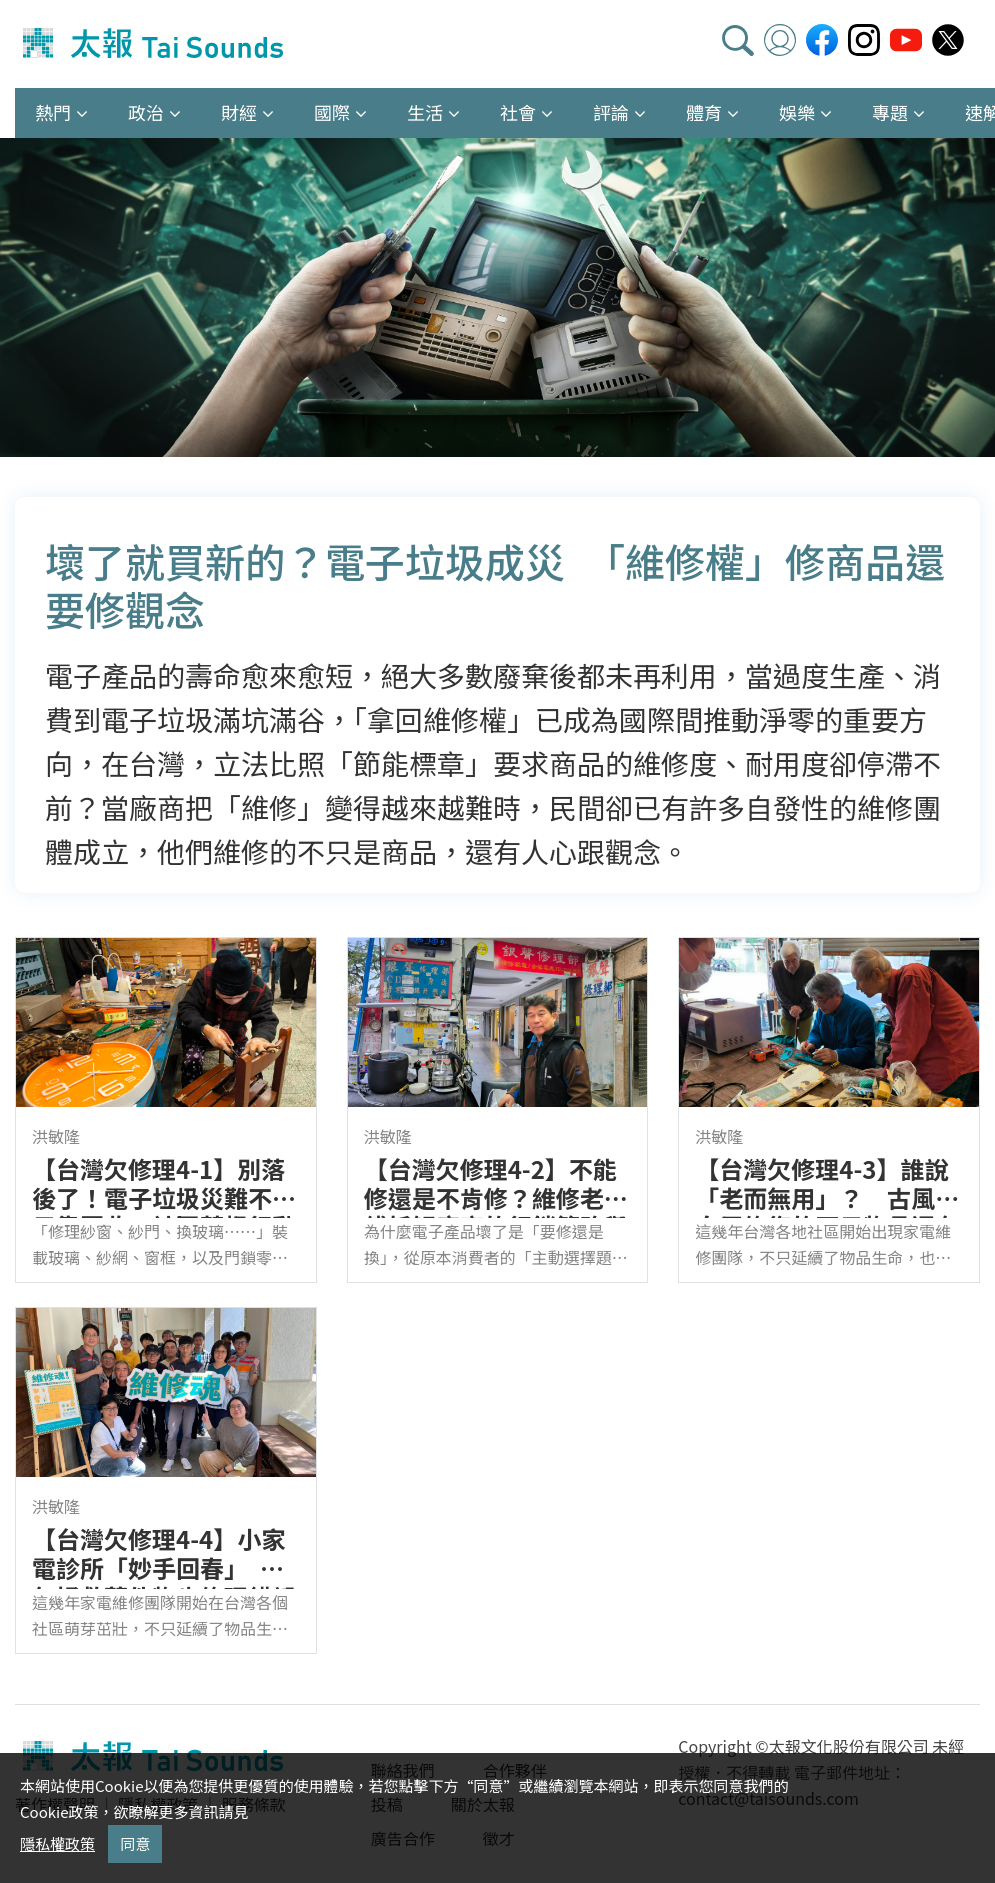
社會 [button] (518, 112)
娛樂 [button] (797, 112)
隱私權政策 (57, 1843)
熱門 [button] (53, 112)
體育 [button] (704, 112)
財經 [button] (239, 112)
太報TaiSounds (155, 44)
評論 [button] (611, 112)
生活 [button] (425, 112)
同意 (135, 1843)
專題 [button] (890, 112)
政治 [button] (146, 112)
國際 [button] (332, 112)
